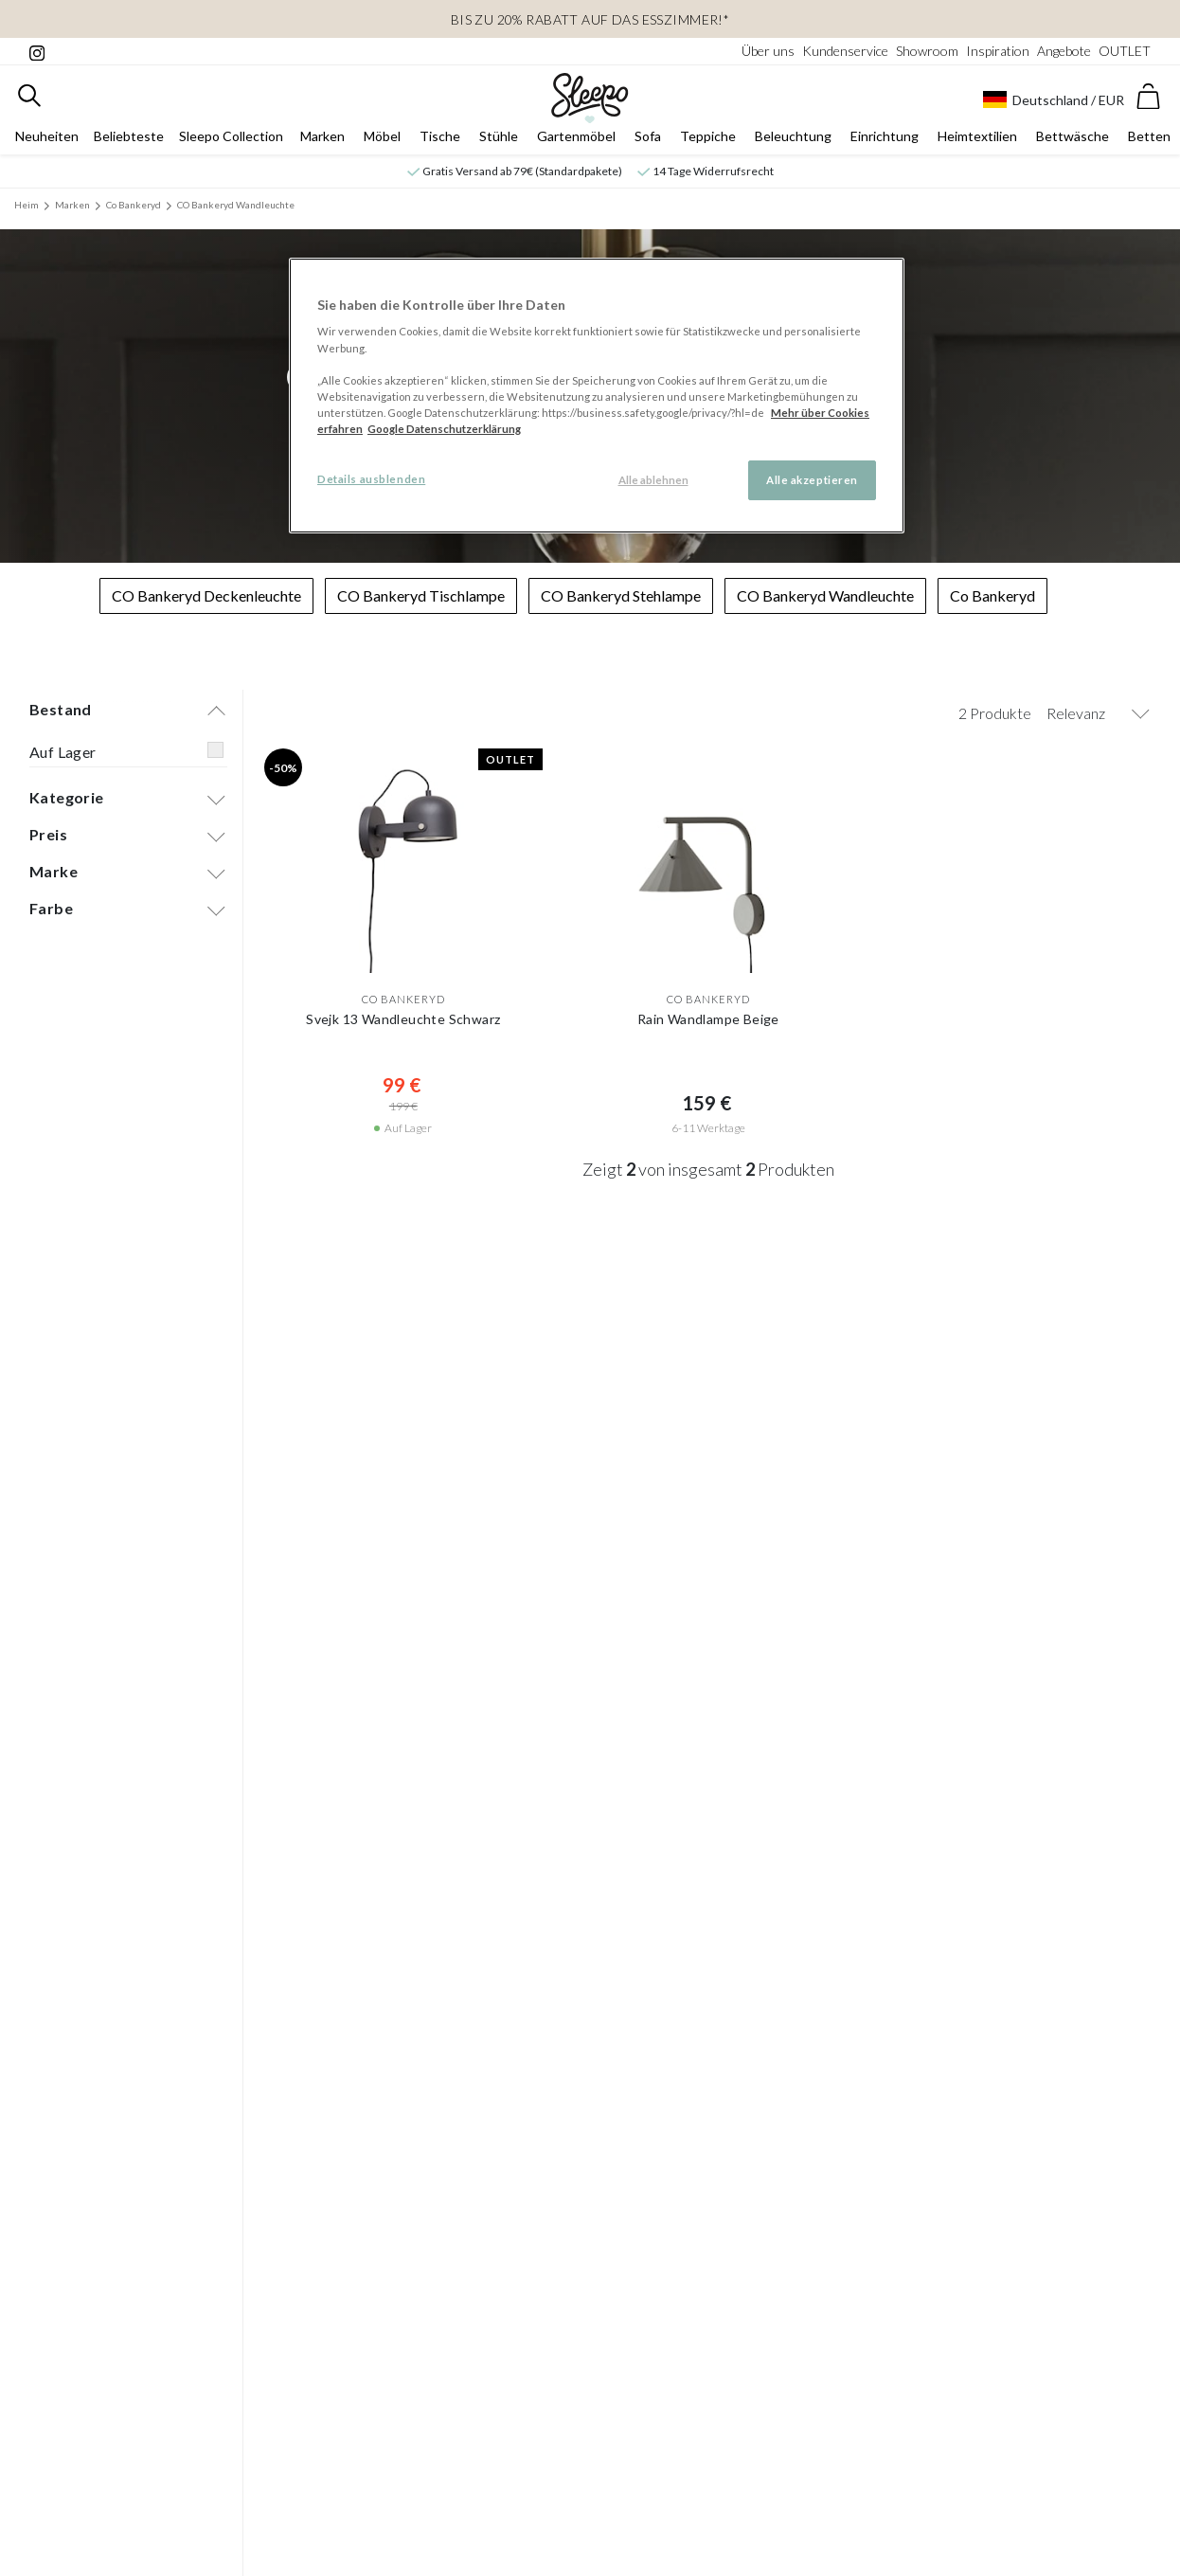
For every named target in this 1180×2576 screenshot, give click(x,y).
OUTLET (1125, 51)
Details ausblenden (371, 479)
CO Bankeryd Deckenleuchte (206, 598)
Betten (1149, 139)
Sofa (648, 139)
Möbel (382, 139)
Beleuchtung (793, 139)
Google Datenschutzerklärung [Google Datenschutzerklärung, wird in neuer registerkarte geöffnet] (444, 429)
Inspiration (997, 51)
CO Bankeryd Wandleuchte (236, 207)
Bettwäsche (1072, 139)
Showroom (927, 51)
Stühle (498, 139)
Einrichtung (884, 139)
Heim (26, 207)
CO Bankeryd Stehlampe (621, 598)
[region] (596, 395)
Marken (322, 139)
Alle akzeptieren (812, 480)
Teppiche (708, 139)
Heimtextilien (977, 139)
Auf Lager (63, 755)
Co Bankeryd (133, 207)
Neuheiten (47, 139)
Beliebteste (129, 139)
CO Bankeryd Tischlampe (421, 598)
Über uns (768, 51)
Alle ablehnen (653, 480)
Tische (440, 139)
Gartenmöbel (576, 139)
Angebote (1064, 51)
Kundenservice (845, 51)
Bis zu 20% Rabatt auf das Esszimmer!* (590, 19)
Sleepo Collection (231, 139)
